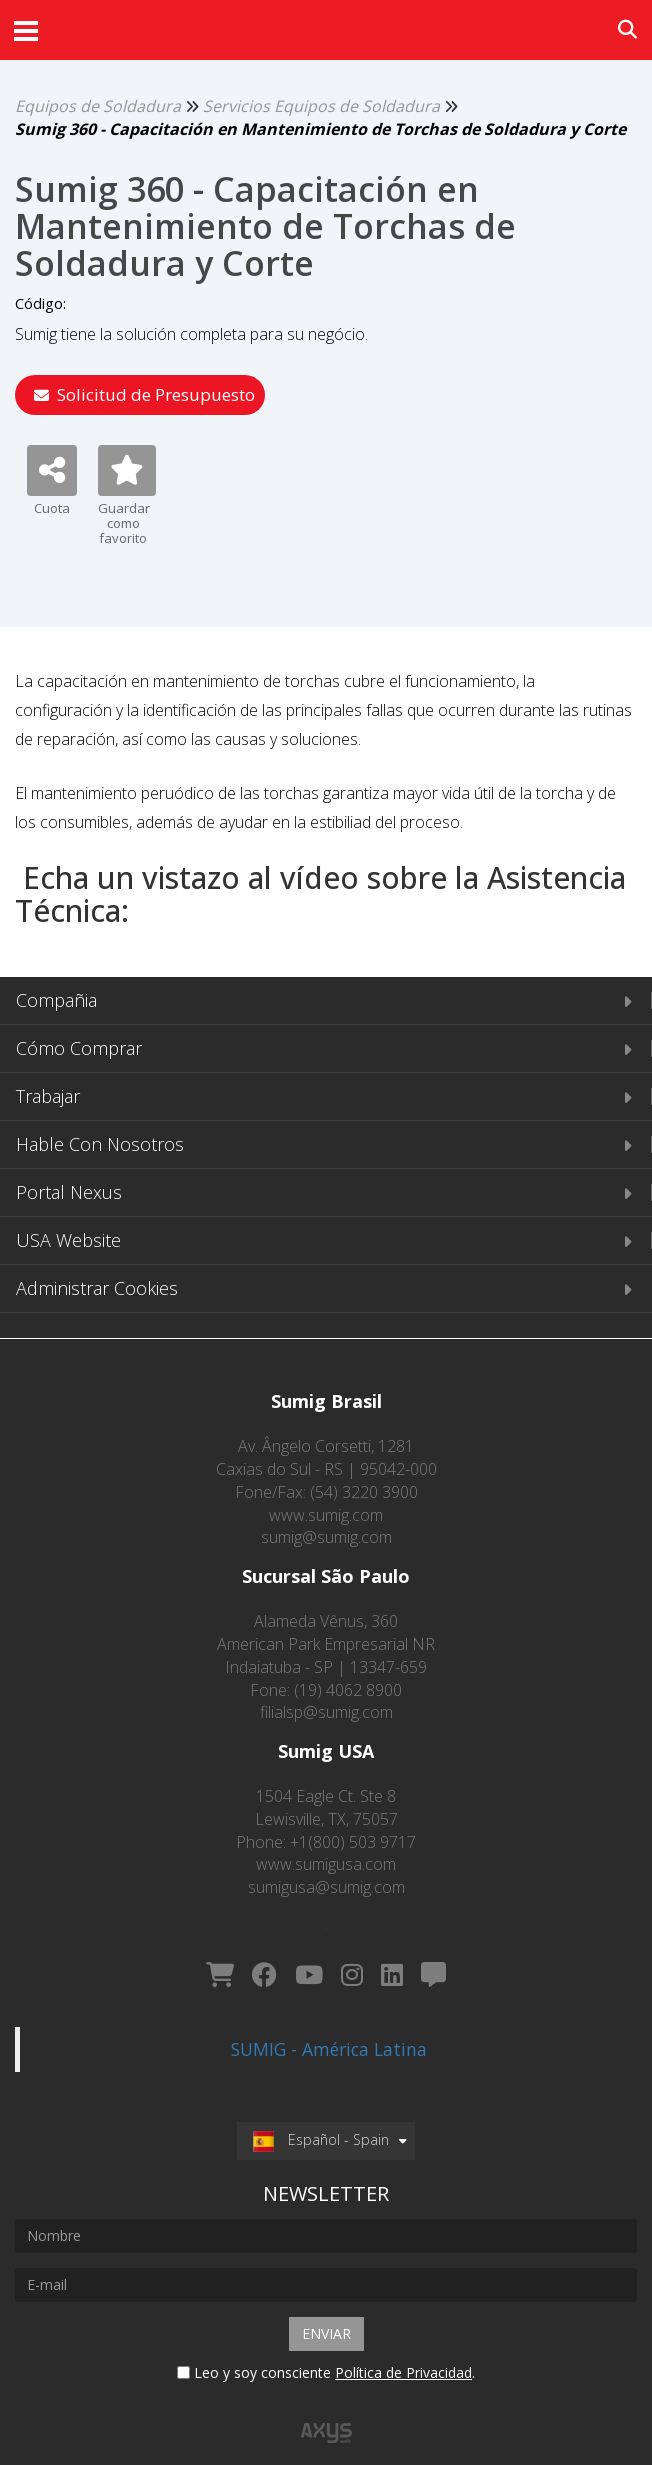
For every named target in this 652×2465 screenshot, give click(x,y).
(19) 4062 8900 (348, 1690)
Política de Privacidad (403, 2348)
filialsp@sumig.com (326, 1712)
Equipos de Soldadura (98, 106)
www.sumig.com (326, 1515)
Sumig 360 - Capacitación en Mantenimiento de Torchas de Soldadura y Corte (320, 129)
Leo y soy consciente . (326, 2348)
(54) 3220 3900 (364, 1492)
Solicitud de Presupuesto (144, 394)
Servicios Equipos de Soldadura (321, 106)
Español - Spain (321, 2116)
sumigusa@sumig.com (326, 1887)
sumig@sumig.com (326, 1537)
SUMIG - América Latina (329, 2026)
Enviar (326, 2309)
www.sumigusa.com (326, 1864)
